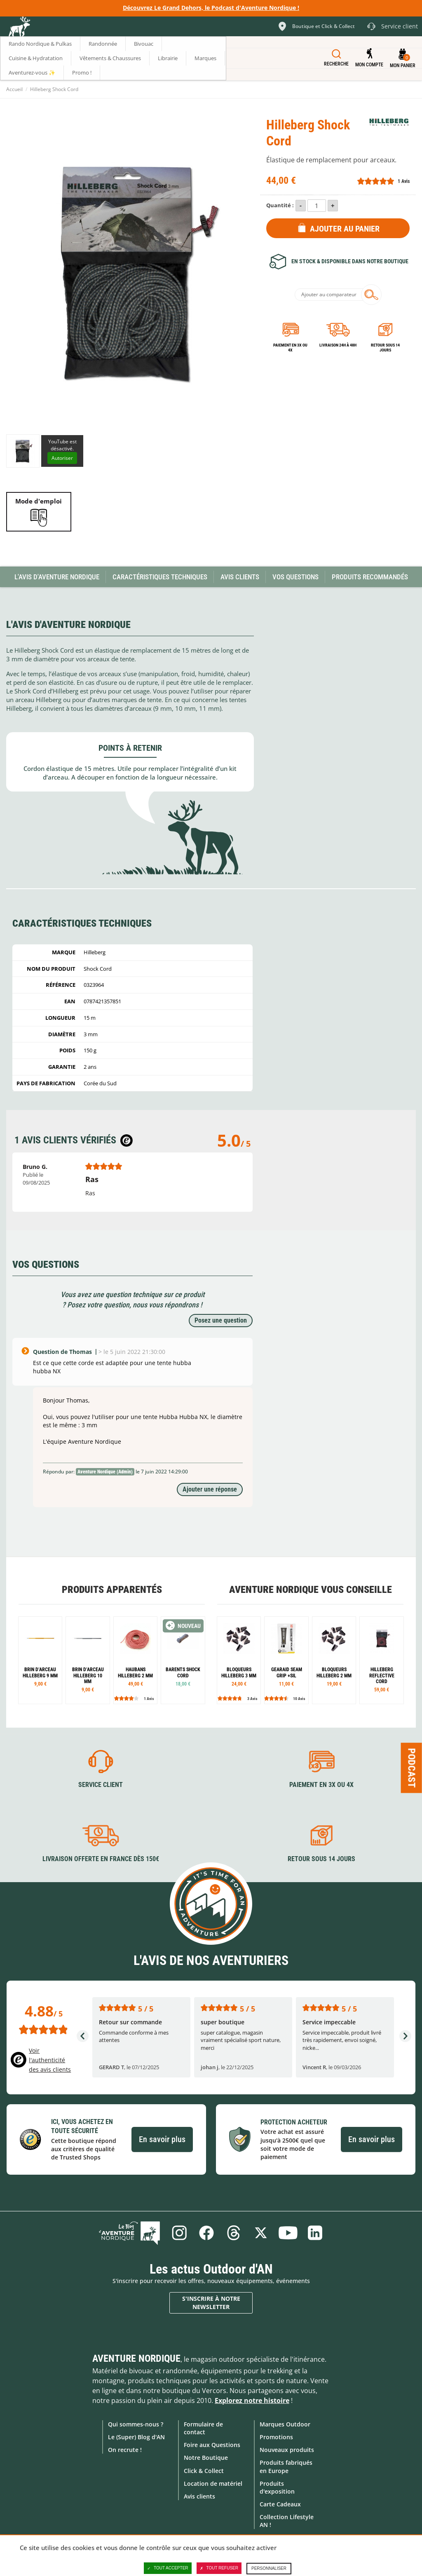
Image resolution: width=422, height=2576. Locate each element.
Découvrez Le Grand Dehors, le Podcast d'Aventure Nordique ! (211, 8)
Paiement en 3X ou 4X (290, 347)
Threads (233, 2233)
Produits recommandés (370, 577)
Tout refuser (219, 2568)
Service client (100, 1785)
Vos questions (295, 577)
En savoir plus (162, 2139)
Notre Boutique (206, 2457)
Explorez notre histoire (252, 2400)
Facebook (206, 2233)
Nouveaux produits (287, 2450)
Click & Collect (204, 2471)
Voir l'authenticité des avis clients (50, 2060)
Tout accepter (167, 2568)
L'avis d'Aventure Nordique (56, 577)
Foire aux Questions (212, 2445)
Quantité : (280, 205)
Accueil (14, 89)
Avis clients (199, 2496)
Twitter (261, 2233)
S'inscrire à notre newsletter (211, 2303)
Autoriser (62, 457)
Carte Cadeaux (280, 2504)
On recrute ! (125, 2450)
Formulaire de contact (203, 2428)
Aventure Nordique (136, 2358)
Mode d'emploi (38, 501)
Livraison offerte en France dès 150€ (100, 1859)
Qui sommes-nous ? (135, 2424)
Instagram (179, 2233)
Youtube (288, 2233)
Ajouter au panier (345, 229)
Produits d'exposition (277, 2487)
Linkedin (315, 2233)
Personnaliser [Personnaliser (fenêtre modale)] (268, 2568)
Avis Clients (239, 577)
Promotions (276, 2437)
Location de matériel (213, 2483)
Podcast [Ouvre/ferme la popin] (411, 1767)
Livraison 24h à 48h (337, 345)
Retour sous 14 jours (385, 347)
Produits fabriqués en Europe (286, 2466)
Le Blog (129, 2233)
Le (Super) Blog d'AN (136, 2437)
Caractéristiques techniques (160, 577)
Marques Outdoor (285, 2424)
